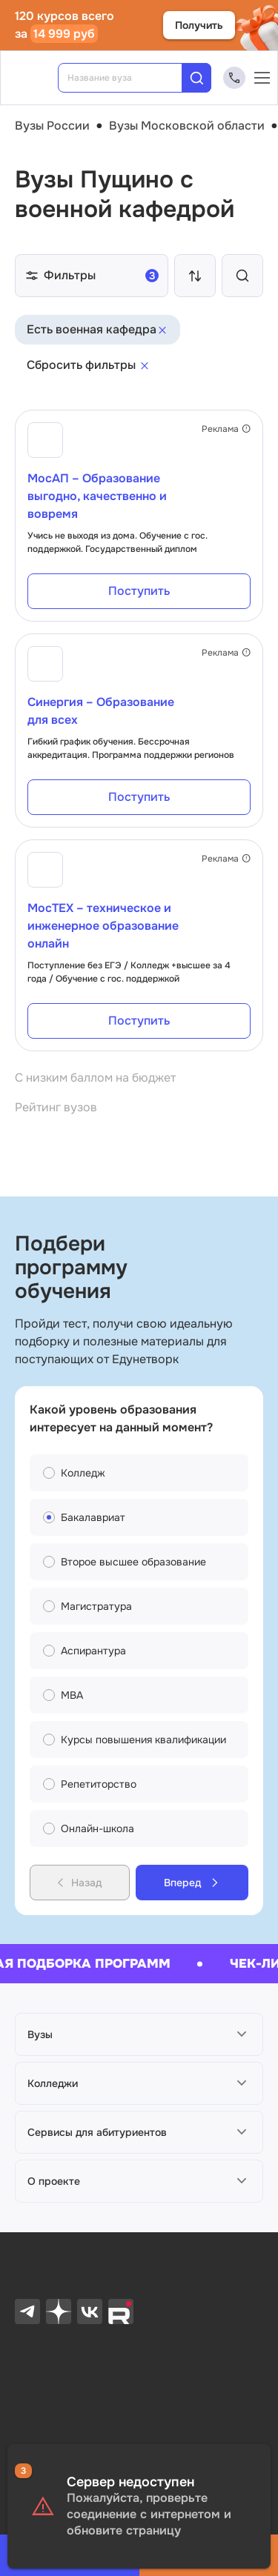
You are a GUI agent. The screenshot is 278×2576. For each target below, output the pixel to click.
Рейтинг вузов (56, 1107)
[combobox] (130, 78)
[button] (139, 2034)
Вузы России (52, 125)
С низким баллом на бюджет (95, 1077)
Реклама (226, 429)
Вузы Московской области (187, 125)
